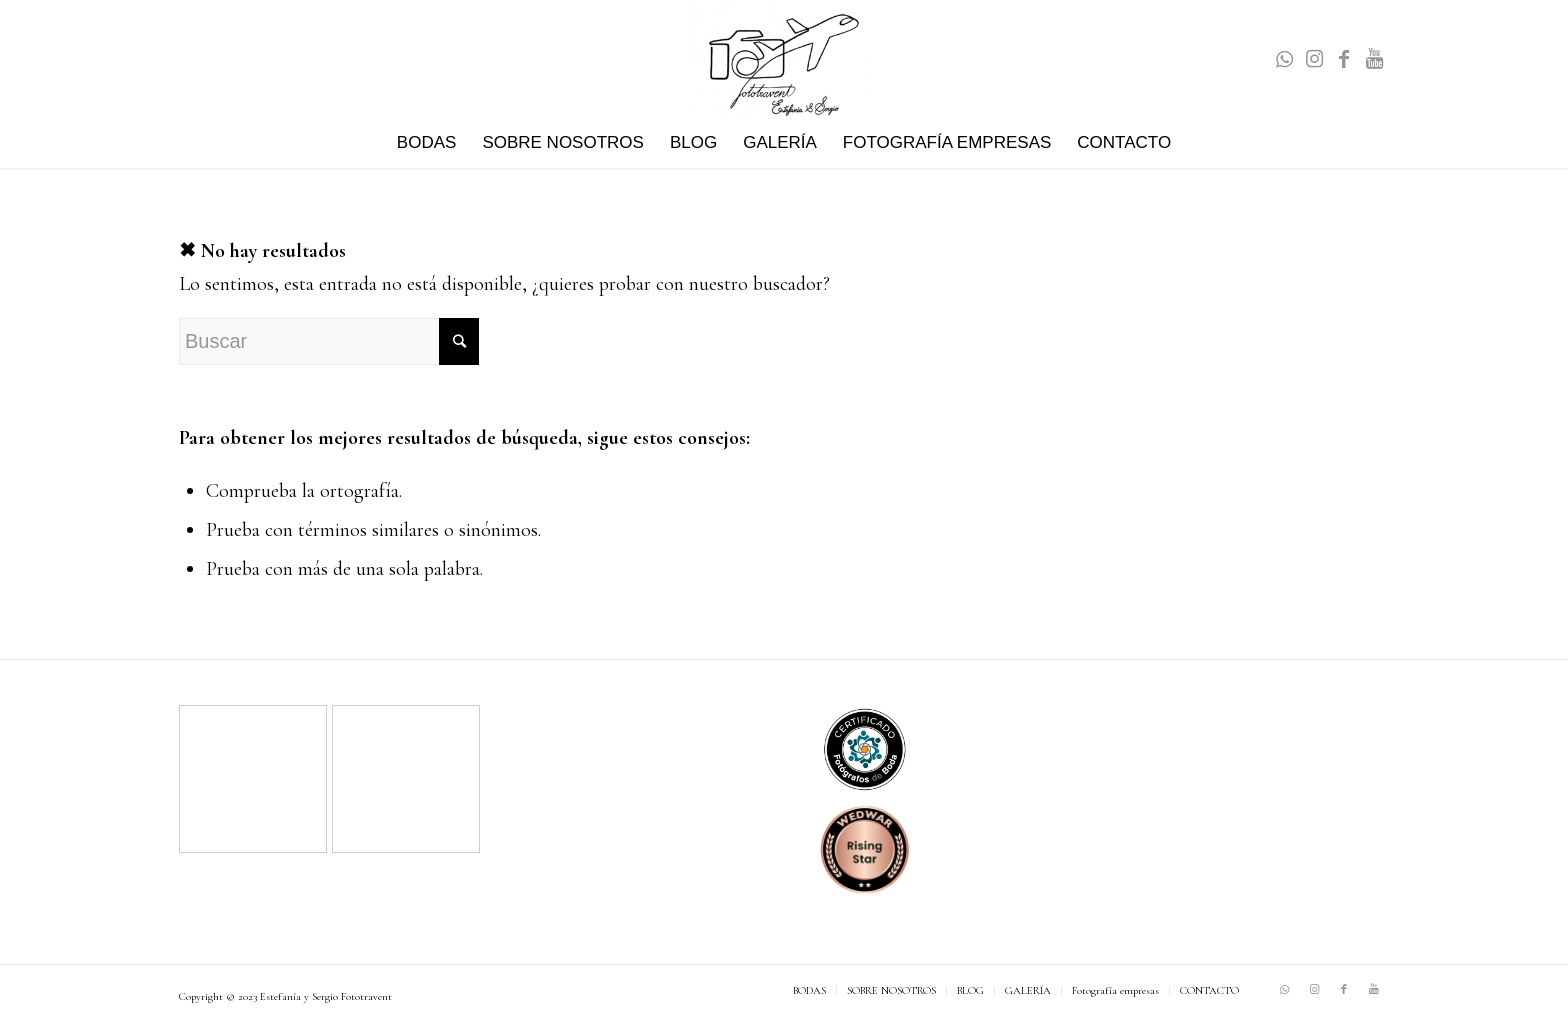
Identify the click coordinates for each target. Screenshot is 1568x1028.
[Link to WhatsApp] (1284, 59)
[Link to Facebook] (1344, 59)
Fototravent (366, 996)
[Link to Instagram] (1314, 59)
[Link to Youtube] (1374, 59)
